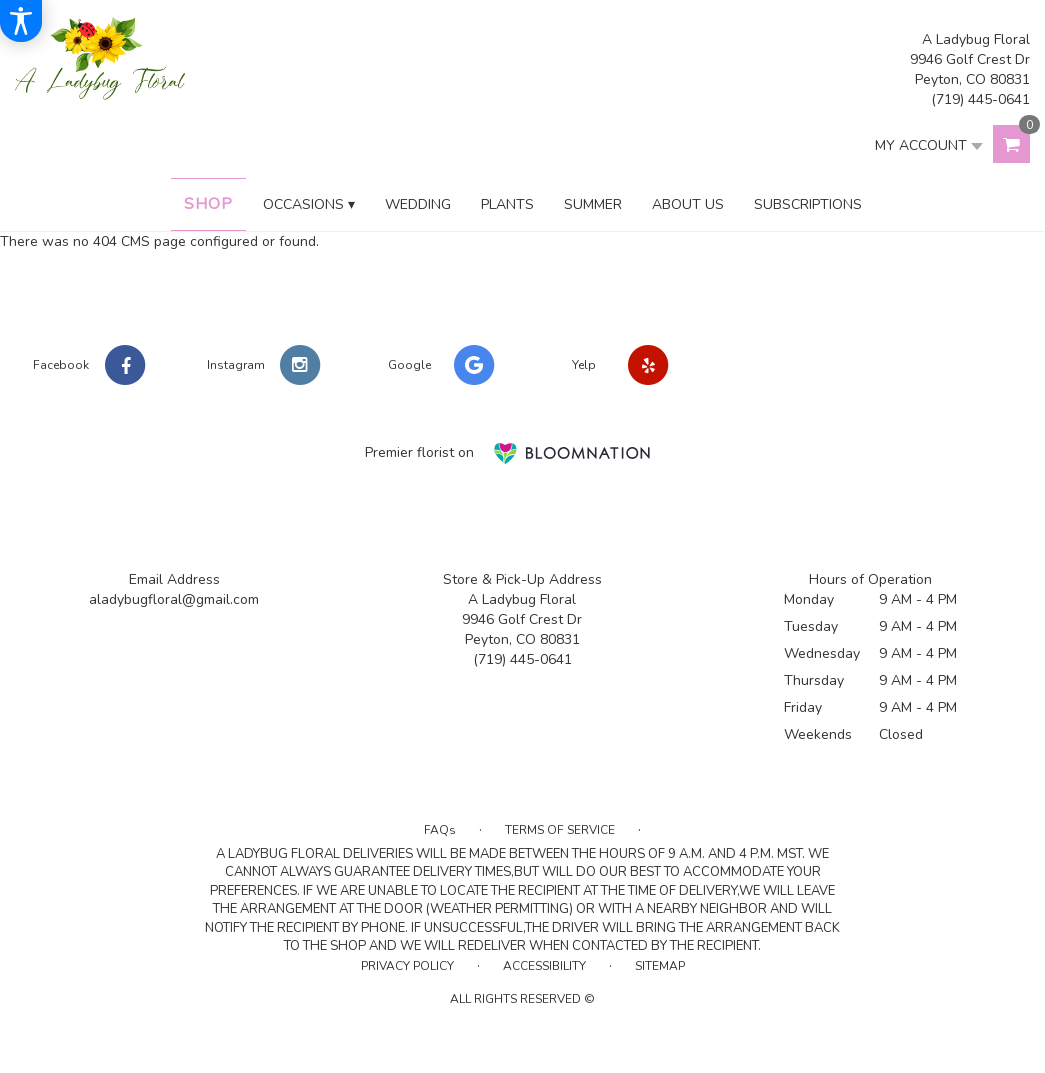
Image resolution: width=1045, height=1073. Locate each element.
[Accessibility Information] (21, 21)
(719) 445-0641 (980, 99)
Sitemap (660, 966)
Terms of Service (560, 830)
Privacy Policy (407, 966)
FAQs (440, 830)
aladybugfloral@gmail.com (174, 599)
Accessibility (544, 966)
